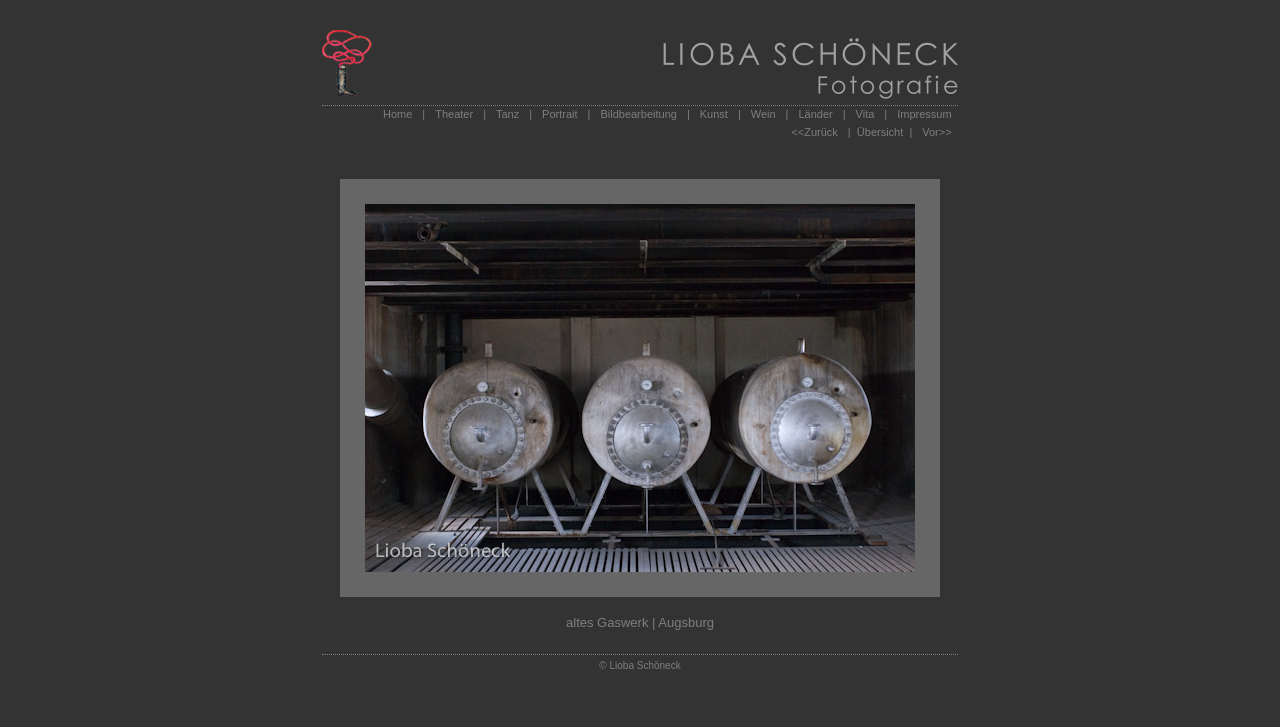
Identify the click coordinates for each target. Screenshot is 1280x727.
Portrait (559, 114)
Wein (763, 114)
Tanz (507, 114)
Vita (865, 114)
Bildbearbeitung (638, 114)
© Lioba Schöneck (639, 665)
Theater (454, 114)
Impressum (924, 114)
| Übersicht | (880, 132)
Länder (815, 114)
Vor (930, 132)
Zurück (821, 132)
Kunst (714, 114)
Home (397, 114)
